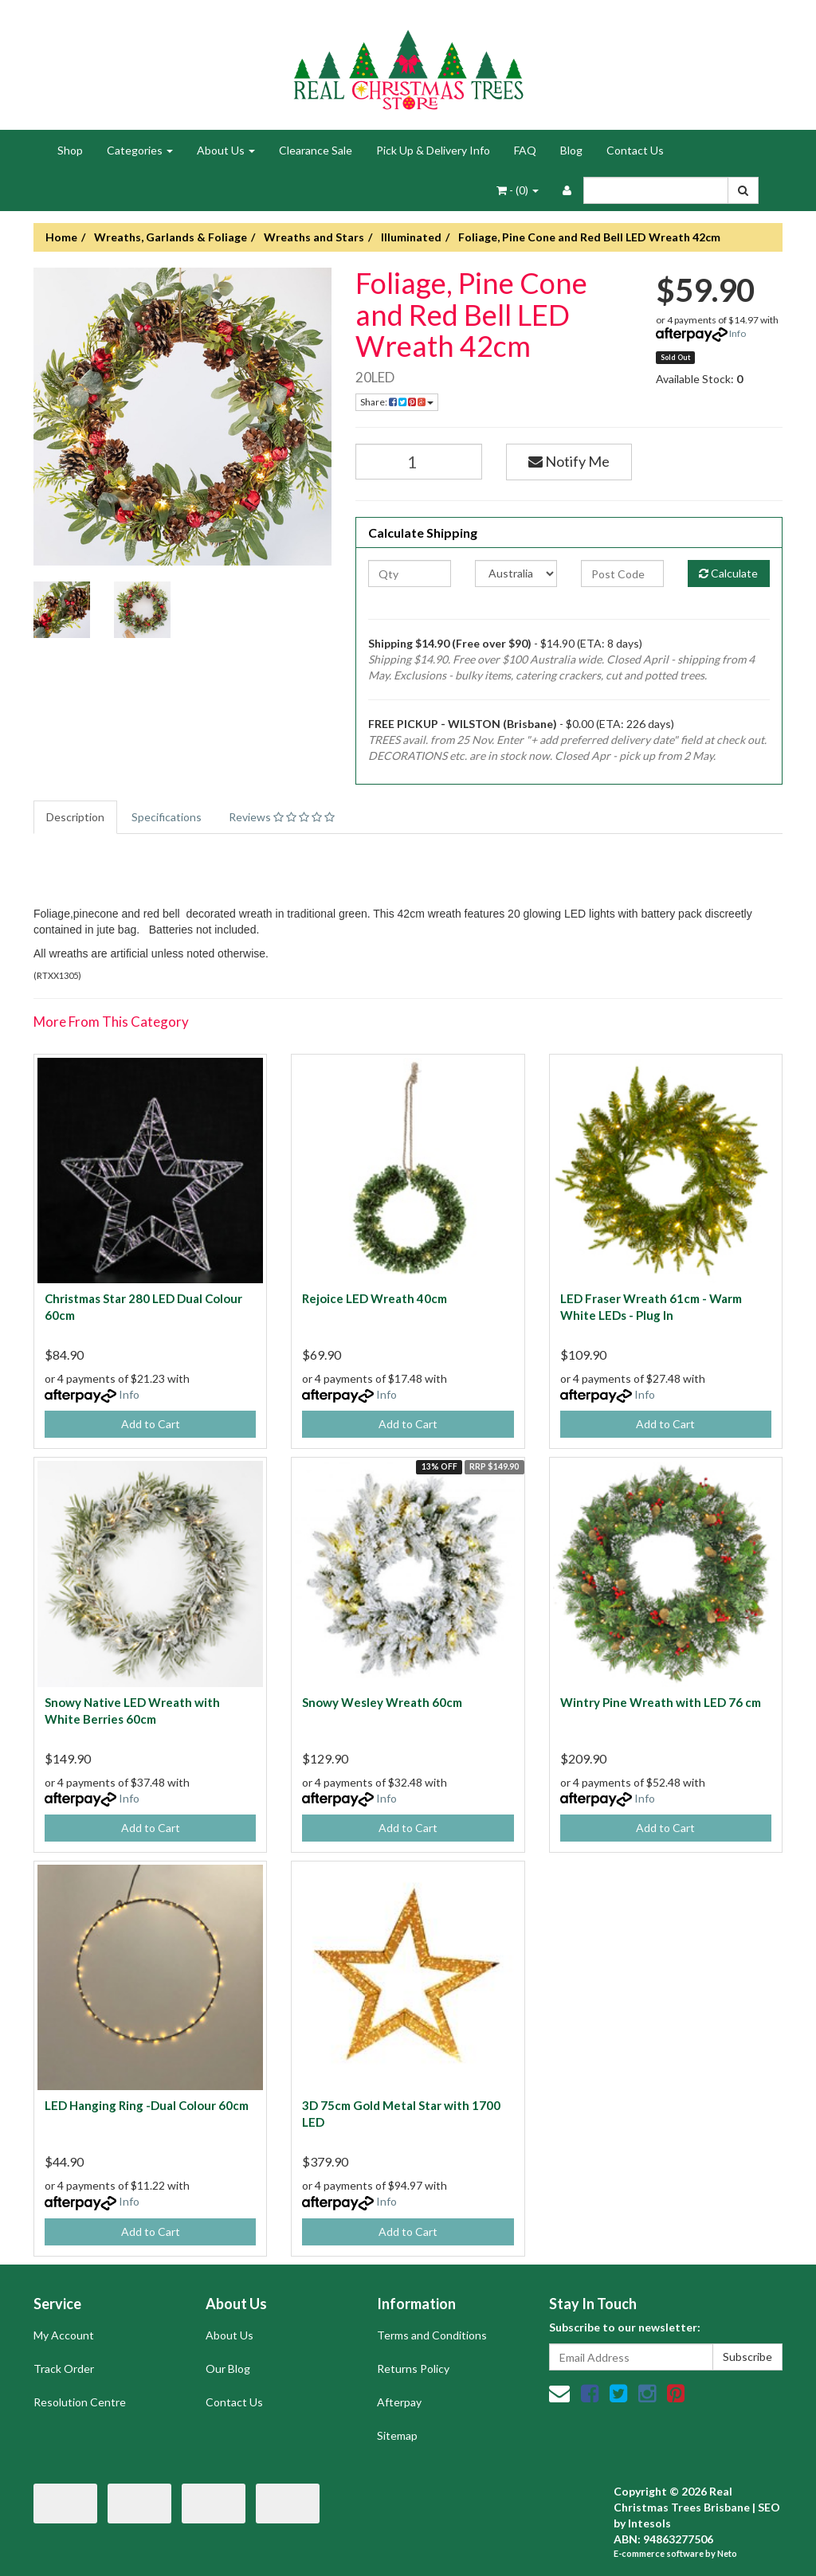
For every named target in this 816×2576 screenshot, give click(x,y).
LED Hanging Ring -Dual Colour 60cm (147, 2105)
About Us (226, 150)
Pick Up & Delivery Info (433, 150)
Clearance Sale (315, 150)
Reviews (282, 817)
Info (737, 333)
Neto (727, 2553)
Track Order (63, 2368)
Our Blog (228, 2368)
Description (75, 817)
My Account (63, 2335)
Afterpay (399, 2402)
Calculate (728, 573)
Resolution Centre (79, 2402)
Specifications (166, 817)
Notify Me (569, 461)
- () (517, 190)
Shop (70, 150)
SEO (769, 2507)
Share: (397, 402)
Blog (571, 150)
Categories (140, 150)
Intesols (649, 2523)
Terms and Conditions (432, 2335)
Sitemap (397, 2435)
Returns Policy (413, 2368)
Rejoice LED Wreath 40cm (374, 1298)
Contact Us (635, 150)
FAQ (525, 150)
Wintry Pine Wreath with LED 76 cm (660, 1702)
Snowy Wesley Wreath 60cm (382, 1702)
